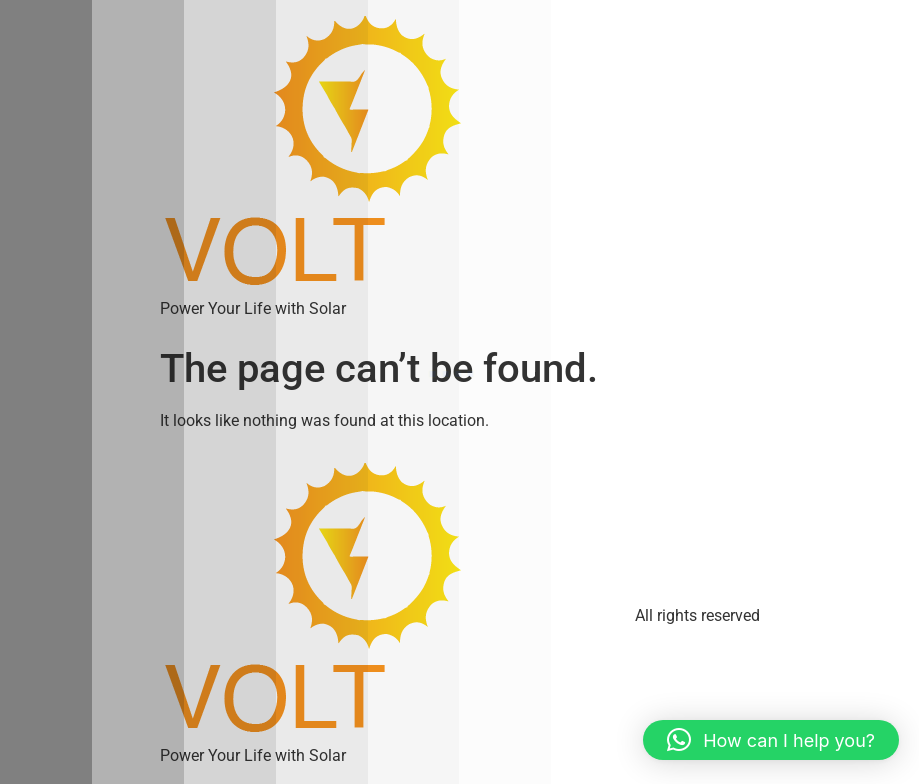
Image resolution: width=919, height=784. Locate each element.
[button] (771, 740)
